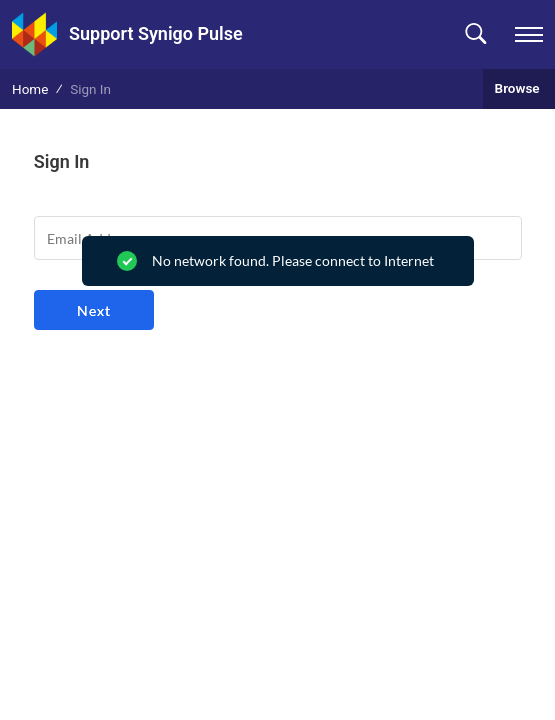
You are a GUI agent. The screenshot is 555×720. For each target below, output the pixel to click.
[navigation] (529, 34)
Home (30, 89)
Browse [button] (519, 88)
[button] (475, 34)
